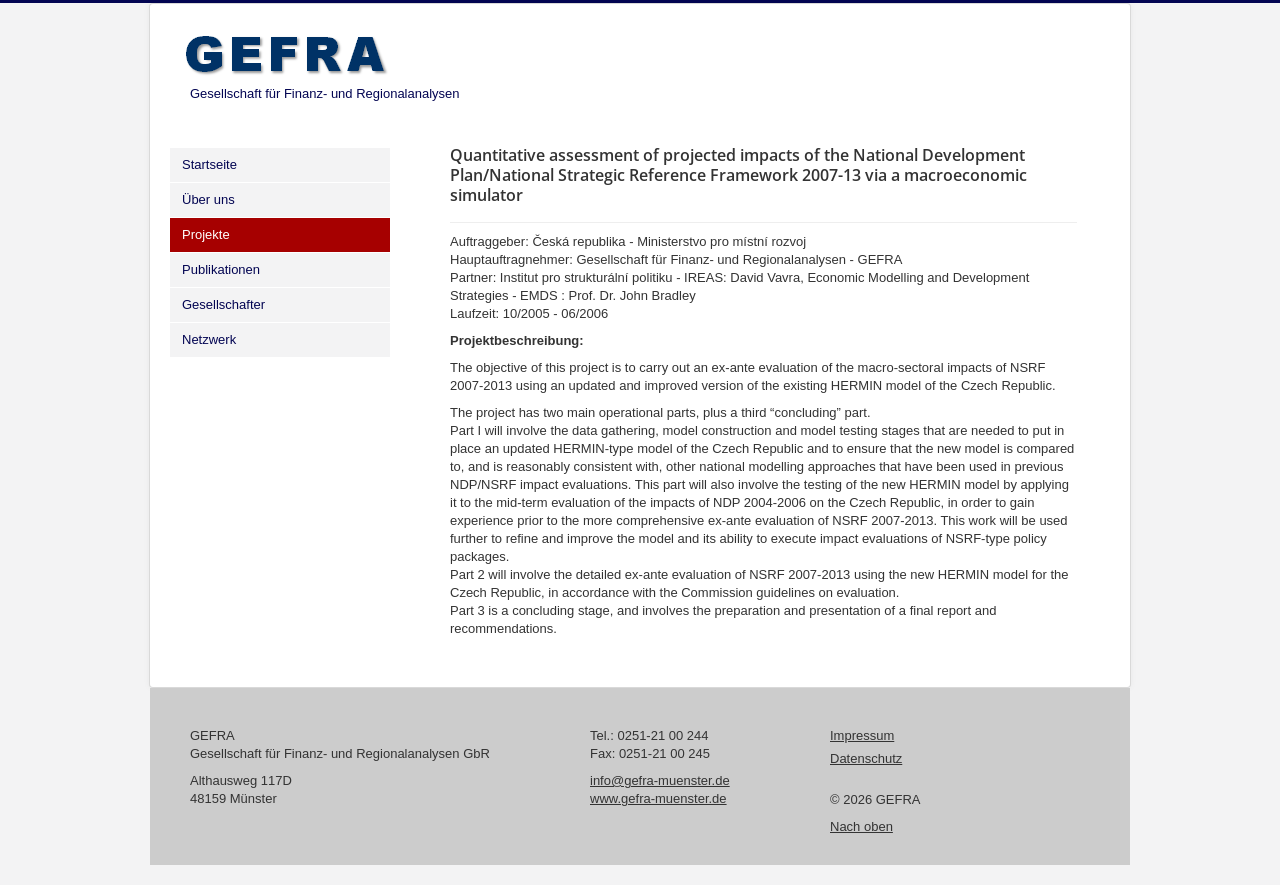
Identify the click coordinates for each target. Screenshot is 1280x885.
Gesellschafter (223, 304)
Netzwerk (209, 339)
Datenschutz (866, 758)
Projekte (206, 234)
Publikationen (221, 269)
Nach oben (861, 826)
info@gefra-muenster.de (660, 780)
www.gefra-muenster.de (658, 798)
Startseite (209, 164)
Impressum (862, 735)
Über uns (208, 199)
